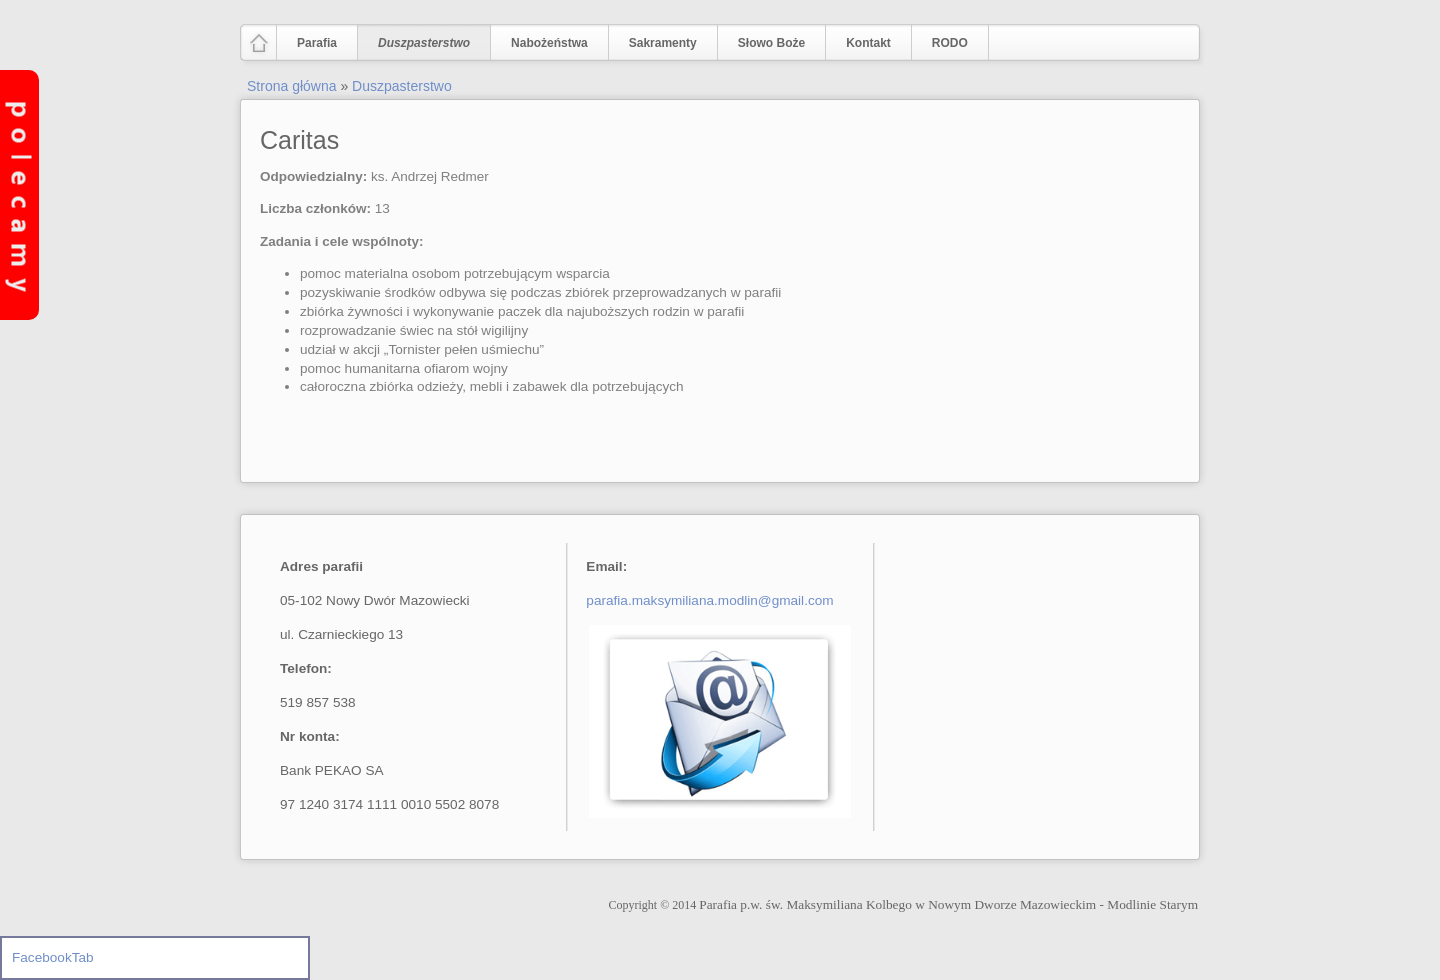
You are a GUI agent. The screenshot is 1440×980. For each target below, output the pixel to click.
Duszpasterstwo (419, 43)
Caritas (299, 140)
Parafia (312, 43)
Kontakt (868, 43)
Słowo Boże (771, 43)
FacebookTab (53, 957)
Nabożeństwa (545, 43)
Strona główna (292, 86)
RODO (950, 43)
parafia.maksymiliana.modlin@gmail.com (709, 600)
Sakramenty (663, 43)
